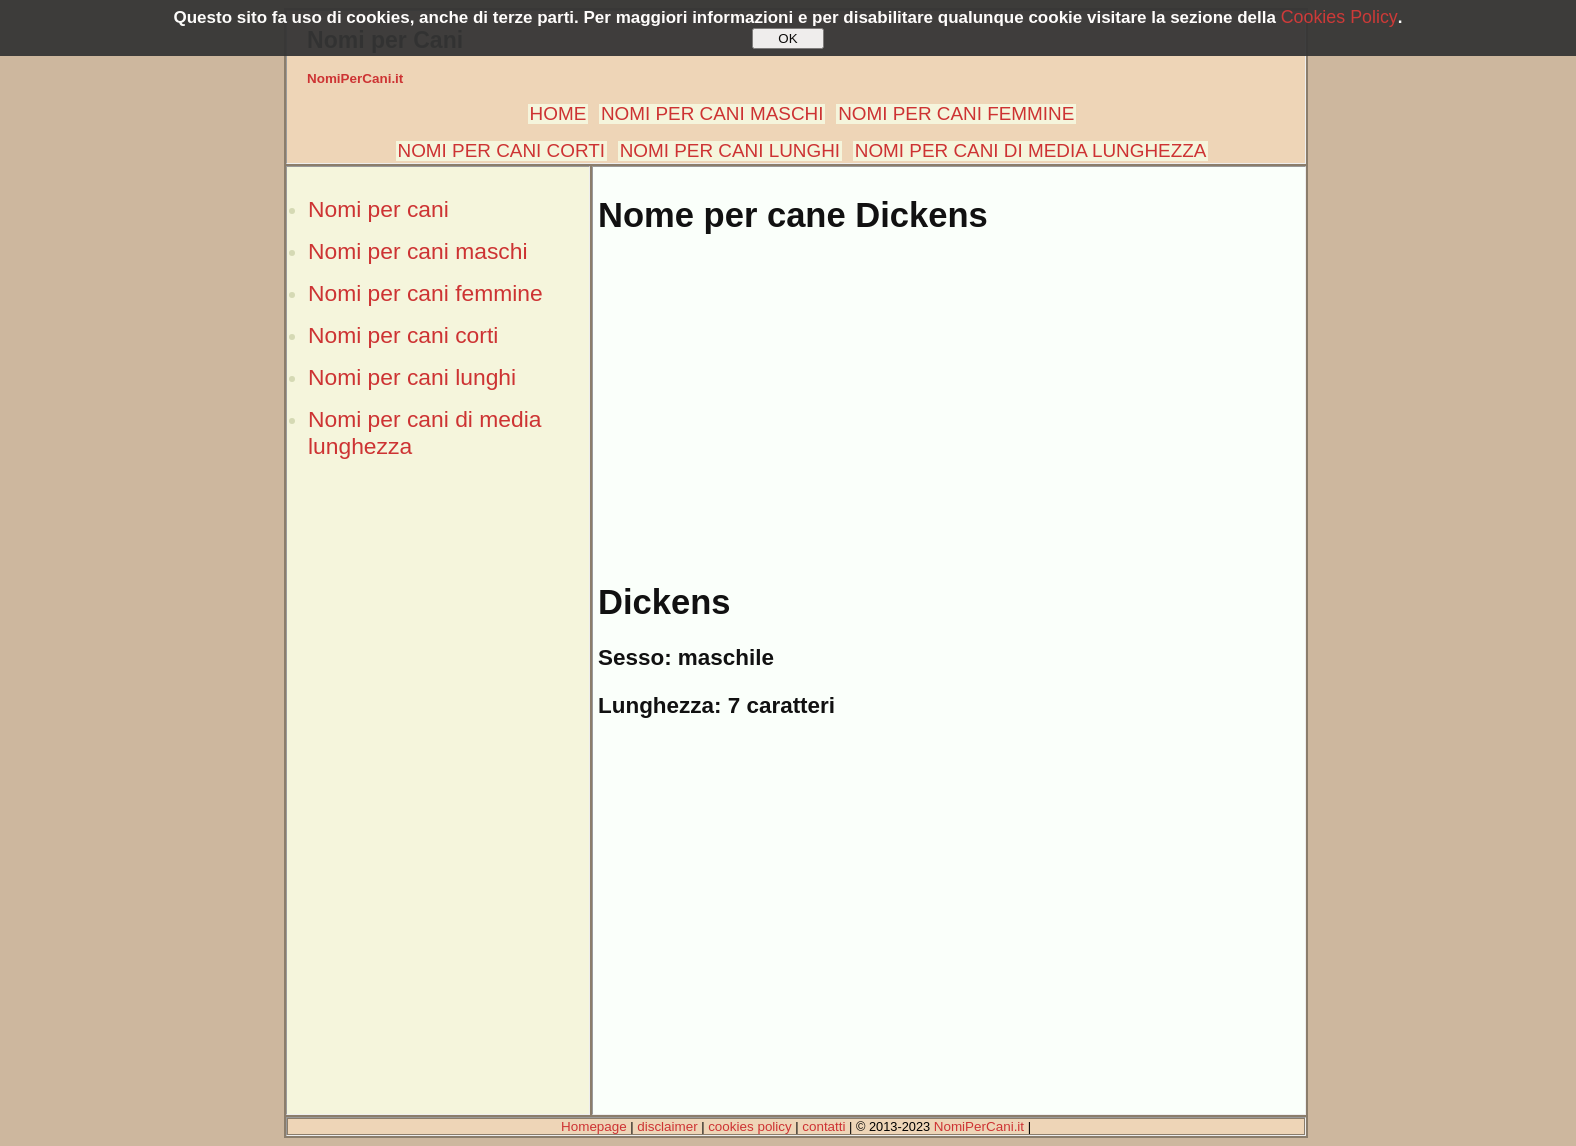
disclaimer (667, 1126)
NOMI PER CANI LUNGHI (730, 150)
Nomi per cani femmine (425, 293)
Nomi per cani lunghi (412, 377)
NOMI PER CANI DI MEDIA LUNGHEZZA (1031, 150)
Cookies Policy (1339, 17)
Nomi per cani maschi (417, 251)
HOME (558, 113)
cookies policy (750, 1126)
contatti (823, 1126)
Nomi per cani (378, 209)
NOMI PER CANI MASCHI (712, 113)
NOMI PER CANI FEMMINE (956, 113)
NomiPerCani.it (355, 78)
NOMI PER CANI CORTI (501, 150)
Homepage (594, 1126)
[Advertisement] (438, 813)
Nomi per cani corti (403, 335)
